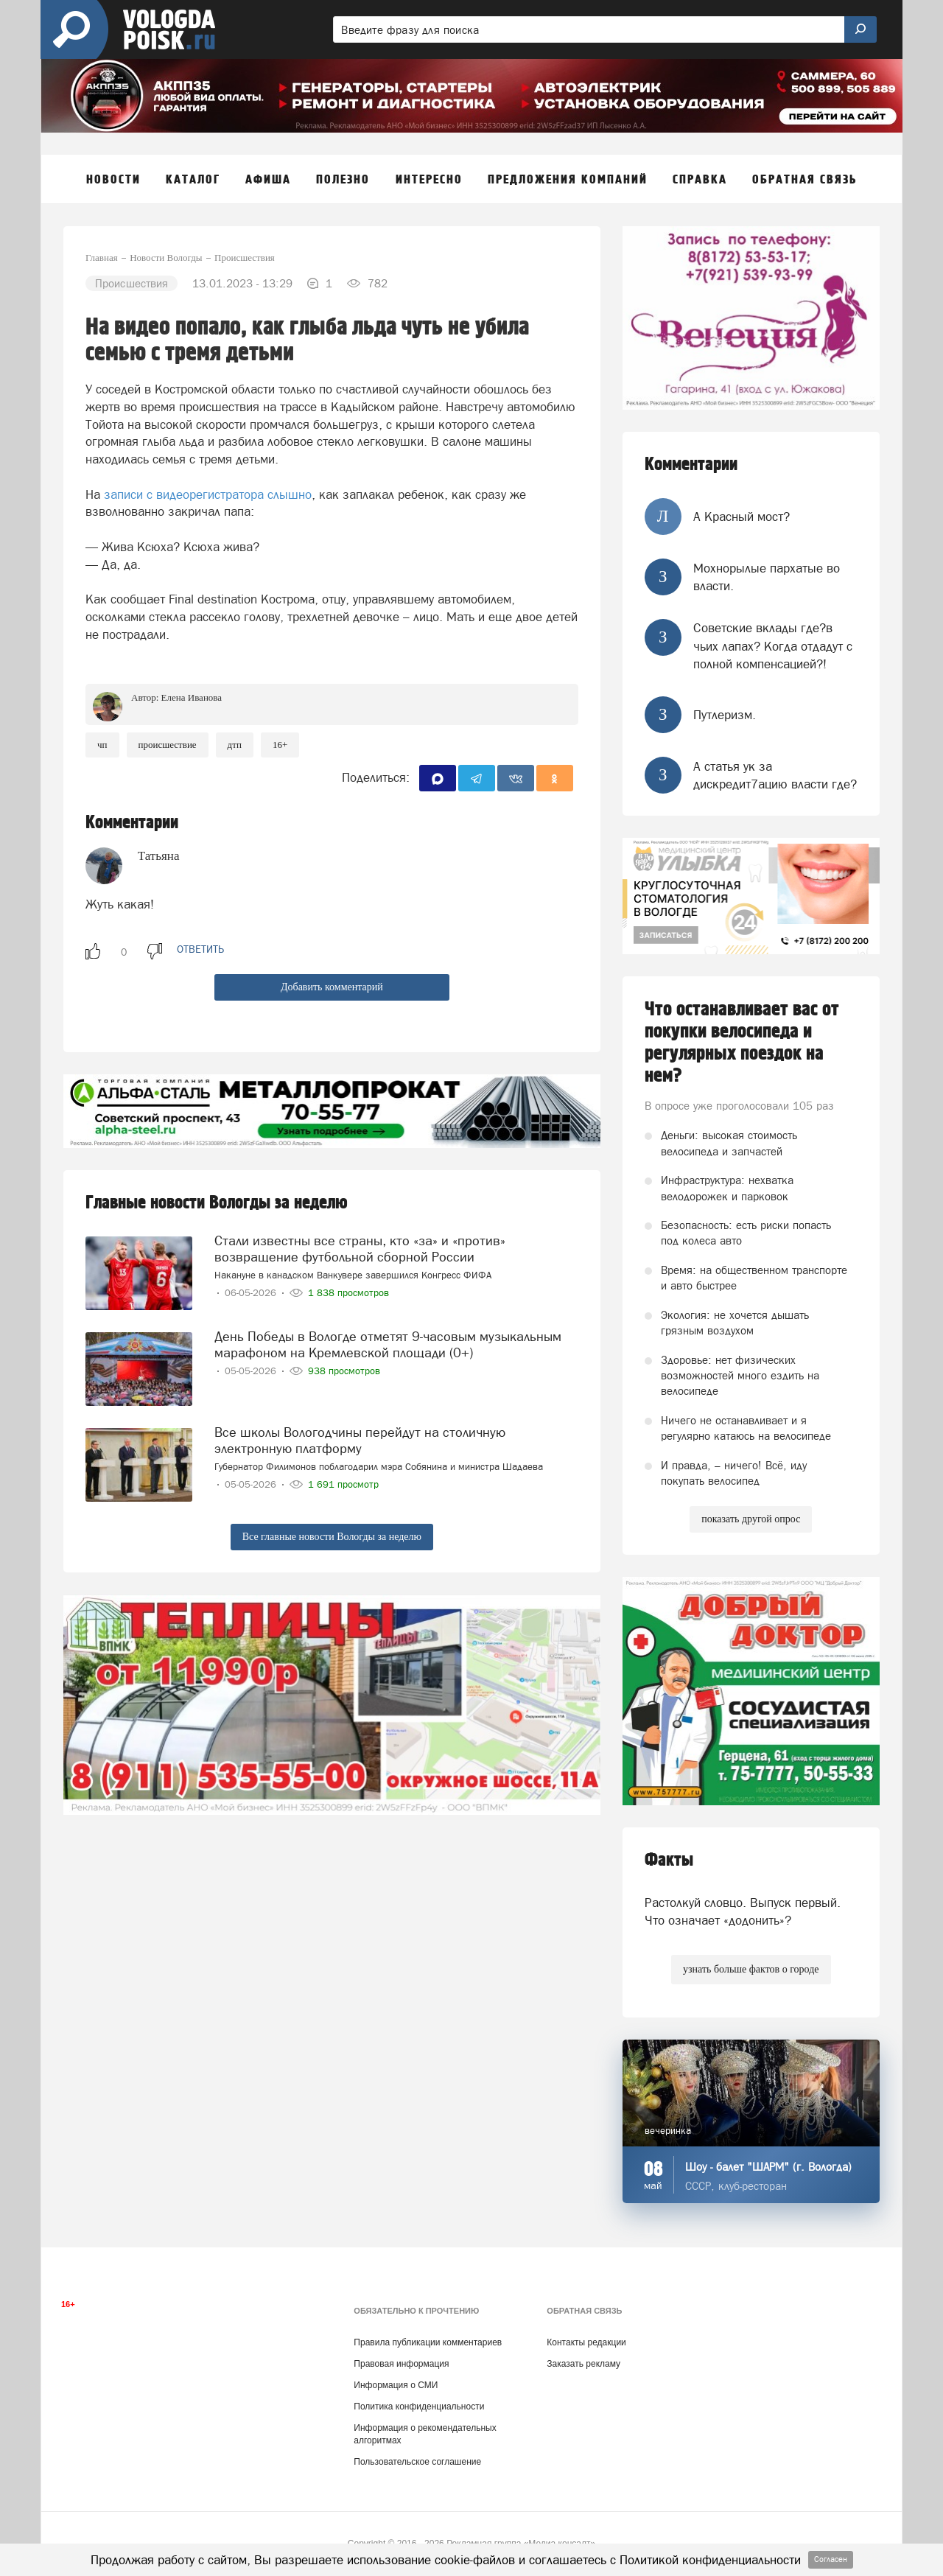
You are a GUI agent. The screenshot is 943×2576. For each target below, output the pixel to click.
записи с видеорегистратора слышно (208, 494)
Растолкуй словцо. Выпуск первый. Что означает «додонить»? (743, 1911)
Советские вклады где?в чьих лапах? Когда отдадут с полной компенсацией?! (772, 645)
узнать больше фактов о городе (750, 1969)
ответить (200, 949)
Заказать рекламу (583, 2364)
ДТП (235, 744)
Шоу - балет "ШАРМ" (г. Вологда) (768, 2166)
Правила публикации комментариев (428, 2342)
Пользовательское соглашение (417, 2462)
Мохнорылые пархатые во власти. (766, 577)
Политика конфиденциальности (419, 2406)
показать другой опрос (750, 1519)
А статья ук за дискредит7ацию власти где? (775, 775)
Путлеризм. (724, 714)
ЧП (102, 744)
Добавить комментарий (332, 987)
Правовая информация (401, 2364)
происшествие (168, 744)
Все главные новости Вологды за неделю (331, 1536)
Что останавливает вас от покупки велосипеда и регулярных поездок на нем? (742, 1042)
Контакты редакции (586, 2342)
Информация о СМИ (396, 2385)
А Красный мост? (741, 516)
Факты (669, 1860)
